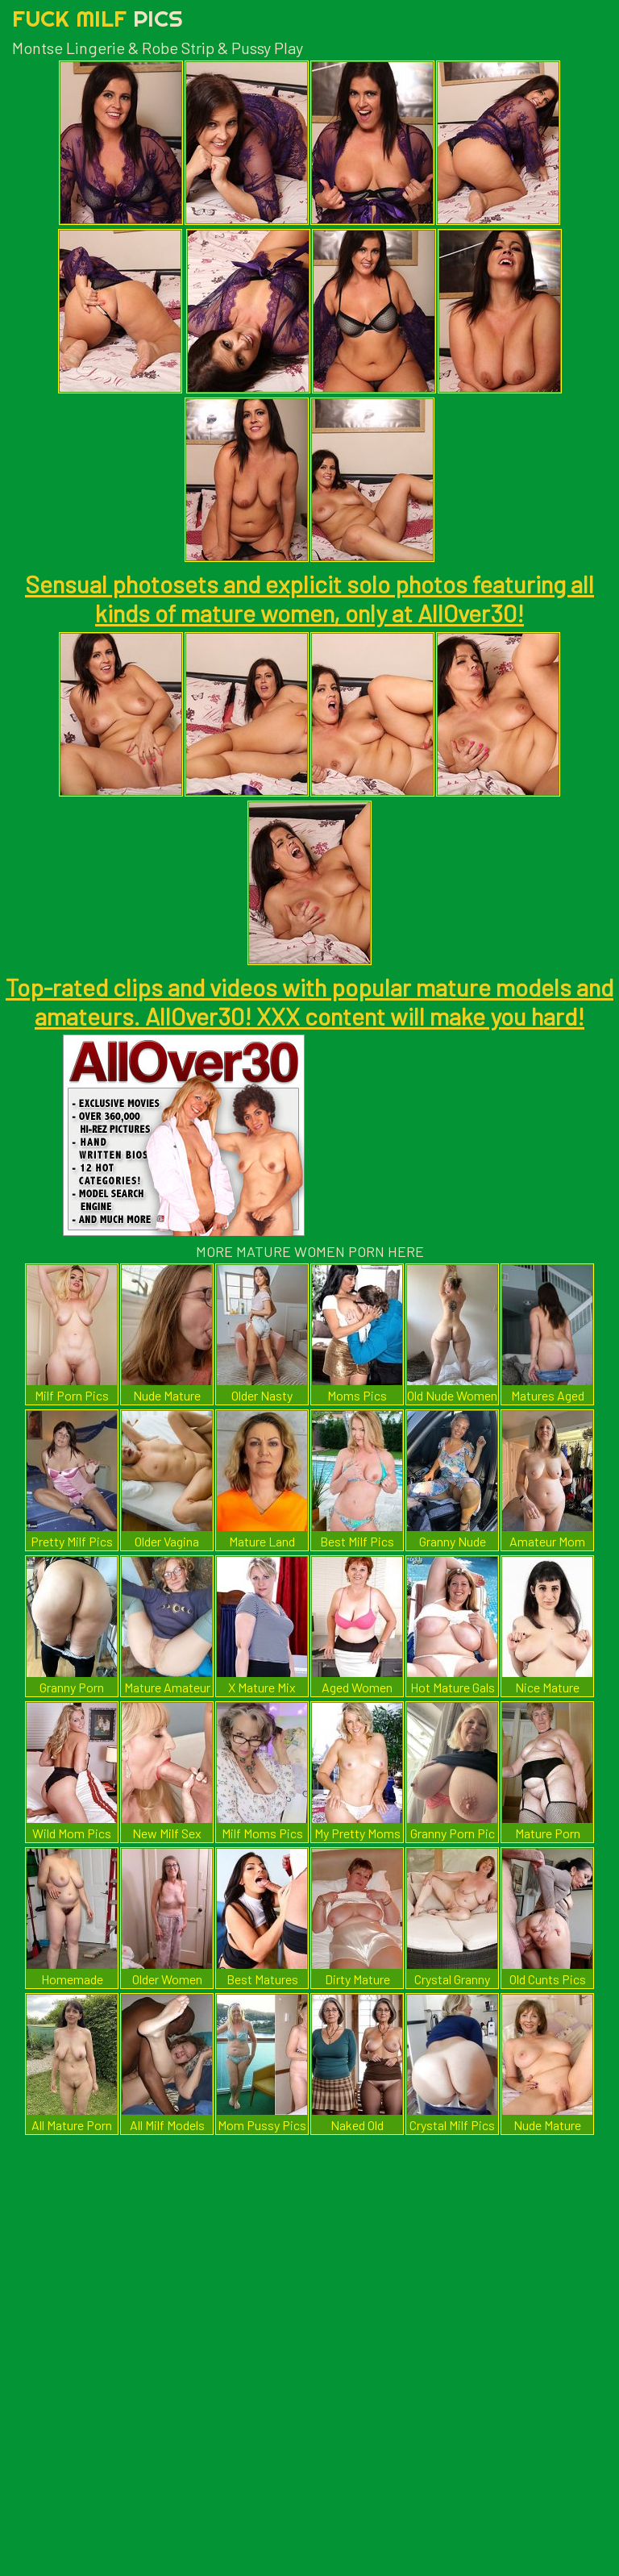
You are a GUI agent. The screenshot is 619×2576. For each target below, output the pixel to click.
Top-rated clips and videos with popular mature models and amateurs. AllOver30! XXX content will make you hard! (309, 1001)
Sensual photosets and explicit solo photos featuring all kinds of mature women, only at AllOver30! (309, 598)
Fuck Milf (97, 18)
